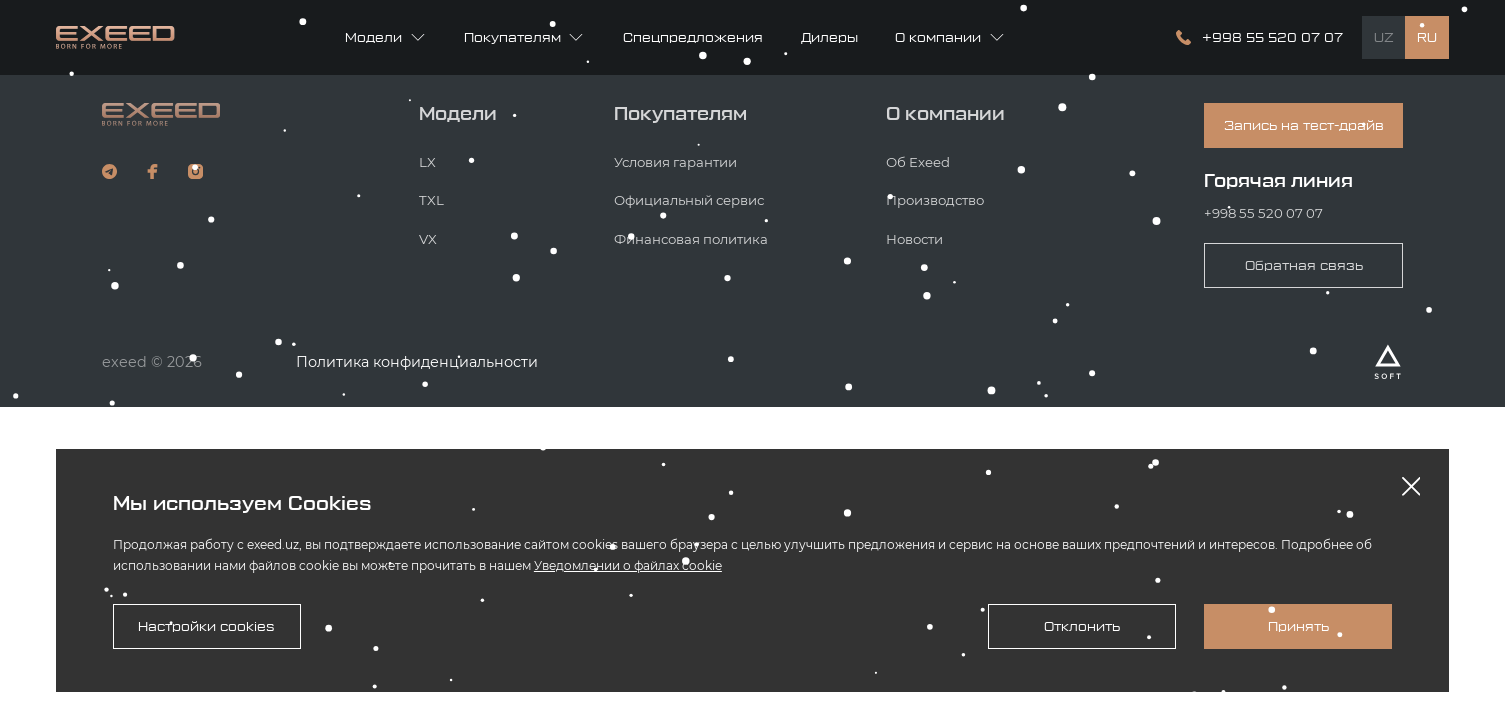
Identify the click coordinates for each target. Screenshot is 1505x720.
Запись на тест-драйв (1304, 125)
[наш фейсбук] (152, 171)
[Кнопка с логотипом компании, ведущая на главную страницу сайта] (161, 114)
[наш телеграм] (109, 171)
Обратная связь (1304, 265)
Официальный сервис (689, 200)
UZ (1384, 37)
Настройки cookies (206, 626)
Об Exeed (918, 162)
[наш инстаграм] (195, 171)
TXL (431, 200)
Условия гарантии (675, 162)
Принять (1298, 626)
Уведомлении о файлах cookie (628, 565)
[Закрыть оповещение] (1411, 486)
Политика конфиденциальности (417, 362)
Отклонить (1082, 626)
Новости (914, 239)
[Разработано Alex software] (1388, 361)
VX (428, 239)
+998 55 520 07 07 (1263, 213)
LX (427, 162)
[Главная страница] (115, 37)
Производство (935, 200)
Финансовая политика (691, 239)
